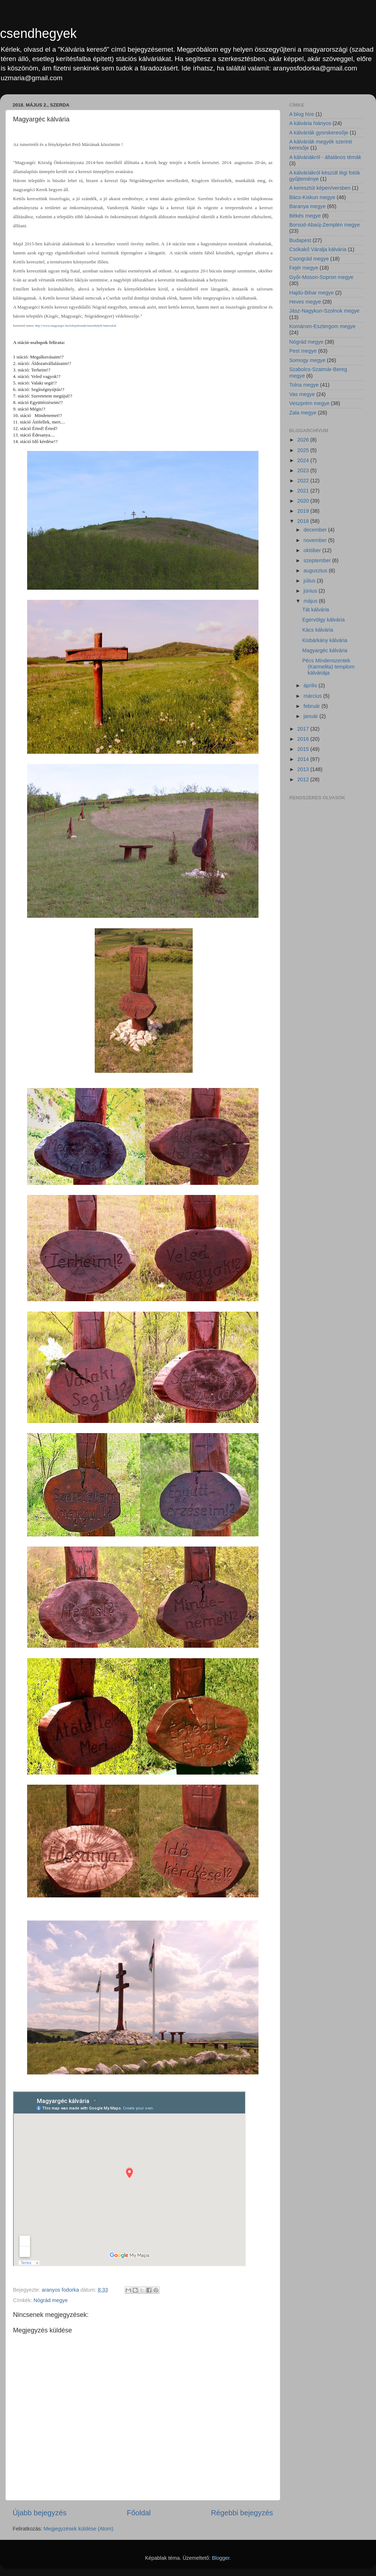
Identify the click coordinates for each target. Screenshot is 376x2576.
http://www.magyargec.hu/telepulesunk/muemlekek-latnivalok (75, 325)
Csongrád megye (309, 259)
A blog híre (301, 114)
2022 (303, 480)
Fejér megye (303, 268)
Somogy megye (307, 360)
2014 (303, 759)
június (311, 591)
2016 (303, 739)
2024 (303, 460)
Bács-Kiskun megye (312, 197)
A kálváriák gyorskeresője (318, 133)
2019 (303, 511)
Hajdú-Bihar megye (311, 293)
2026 (303, 440)
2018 (303, 521)
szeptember (318, 560)
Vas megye (302, 394)
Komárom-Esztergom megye (322, 326)
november (316, 540)
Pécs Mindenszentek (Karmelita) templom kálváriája (328, 667)
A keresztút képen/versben (320, 188)
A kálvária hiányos (310, 123)
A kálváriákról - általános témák (325, 157)
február (313, 706)
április (311, 685)
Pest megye (303, 351)
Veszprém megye (309, 403)
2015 (303, 749)
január (312, 716)
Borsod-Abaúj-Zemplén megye (324, 225)
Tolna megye (304, 385)
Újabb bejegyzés (40, 2513)
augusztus (316, 570)
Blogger (221, 2558)
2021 (303, 491)
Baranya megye (307, 206)
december (316, 530)
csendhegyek (38, 33)
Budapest (300, 240)
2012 (303, 779)
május (311, 601)
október (313, 550)
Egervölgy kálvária (323, 620)
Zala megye (302, 413)
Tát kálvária (315, 609)
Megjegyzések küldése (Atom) (79, 2529)
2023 (303, 470)
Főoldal (139, 2513)
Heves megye (305, 302)
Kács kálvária (317, 630)
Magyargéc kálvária (324, 650)
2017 (303, 729)
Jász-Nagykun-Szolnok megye (324, 311)
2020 (303, 501)
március (313, 696)
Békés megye (305, 216)
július (310, 581)
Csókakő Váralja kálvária (317, 249)
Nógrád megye (51, 2300)
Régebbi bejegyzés (242, 2513)
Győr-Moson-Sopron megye (321, 277)
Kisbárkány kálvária (324, 640)
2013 (303, 769)
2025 (303, 450)
